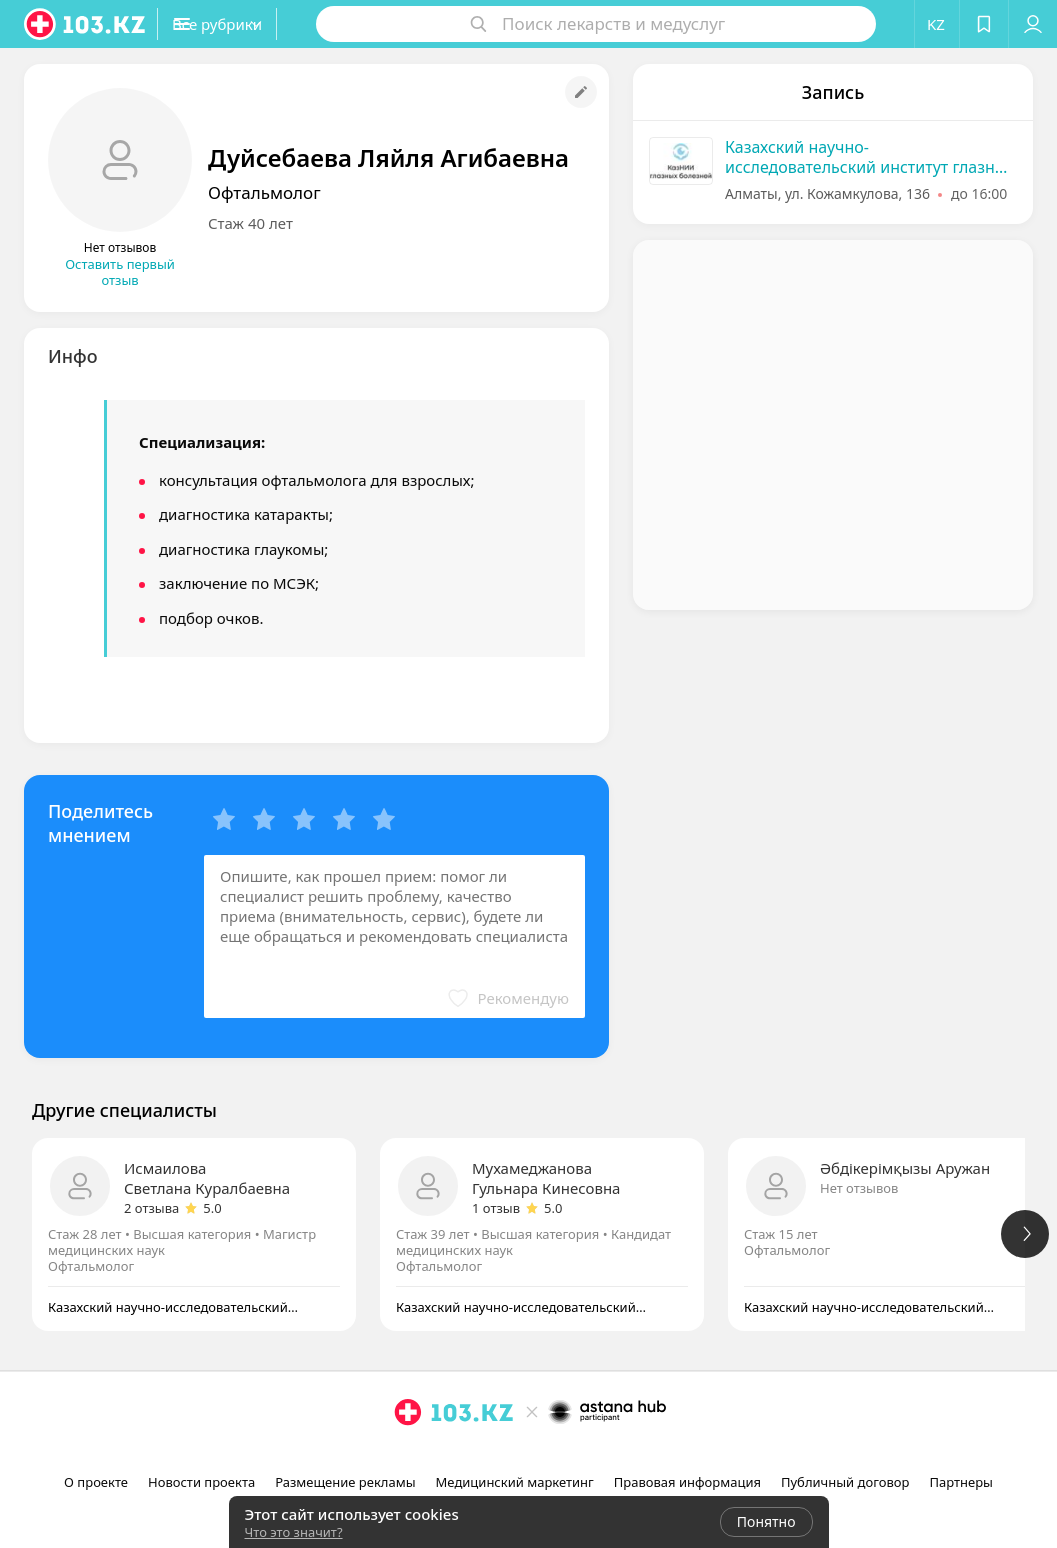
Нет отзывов (859, 1188)
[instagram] (503, 1456)
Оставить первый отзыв (120, 272)
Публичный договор (845, 1482)
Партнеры (961, 1482)
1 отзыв (496, 1208)
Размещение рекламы (345, 1482)
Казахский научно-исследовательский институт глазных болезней (870, 157)
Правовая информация (687, 1482)
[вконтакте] (559, 1456)
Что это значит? (294, 1532)
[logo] (86, 24)
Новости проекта (201, 1482)
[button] (258, 24)
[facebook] (531, 1456)
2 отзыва (151, 1208)
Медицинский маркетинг (515, 1482)
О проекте (96, 1482)
